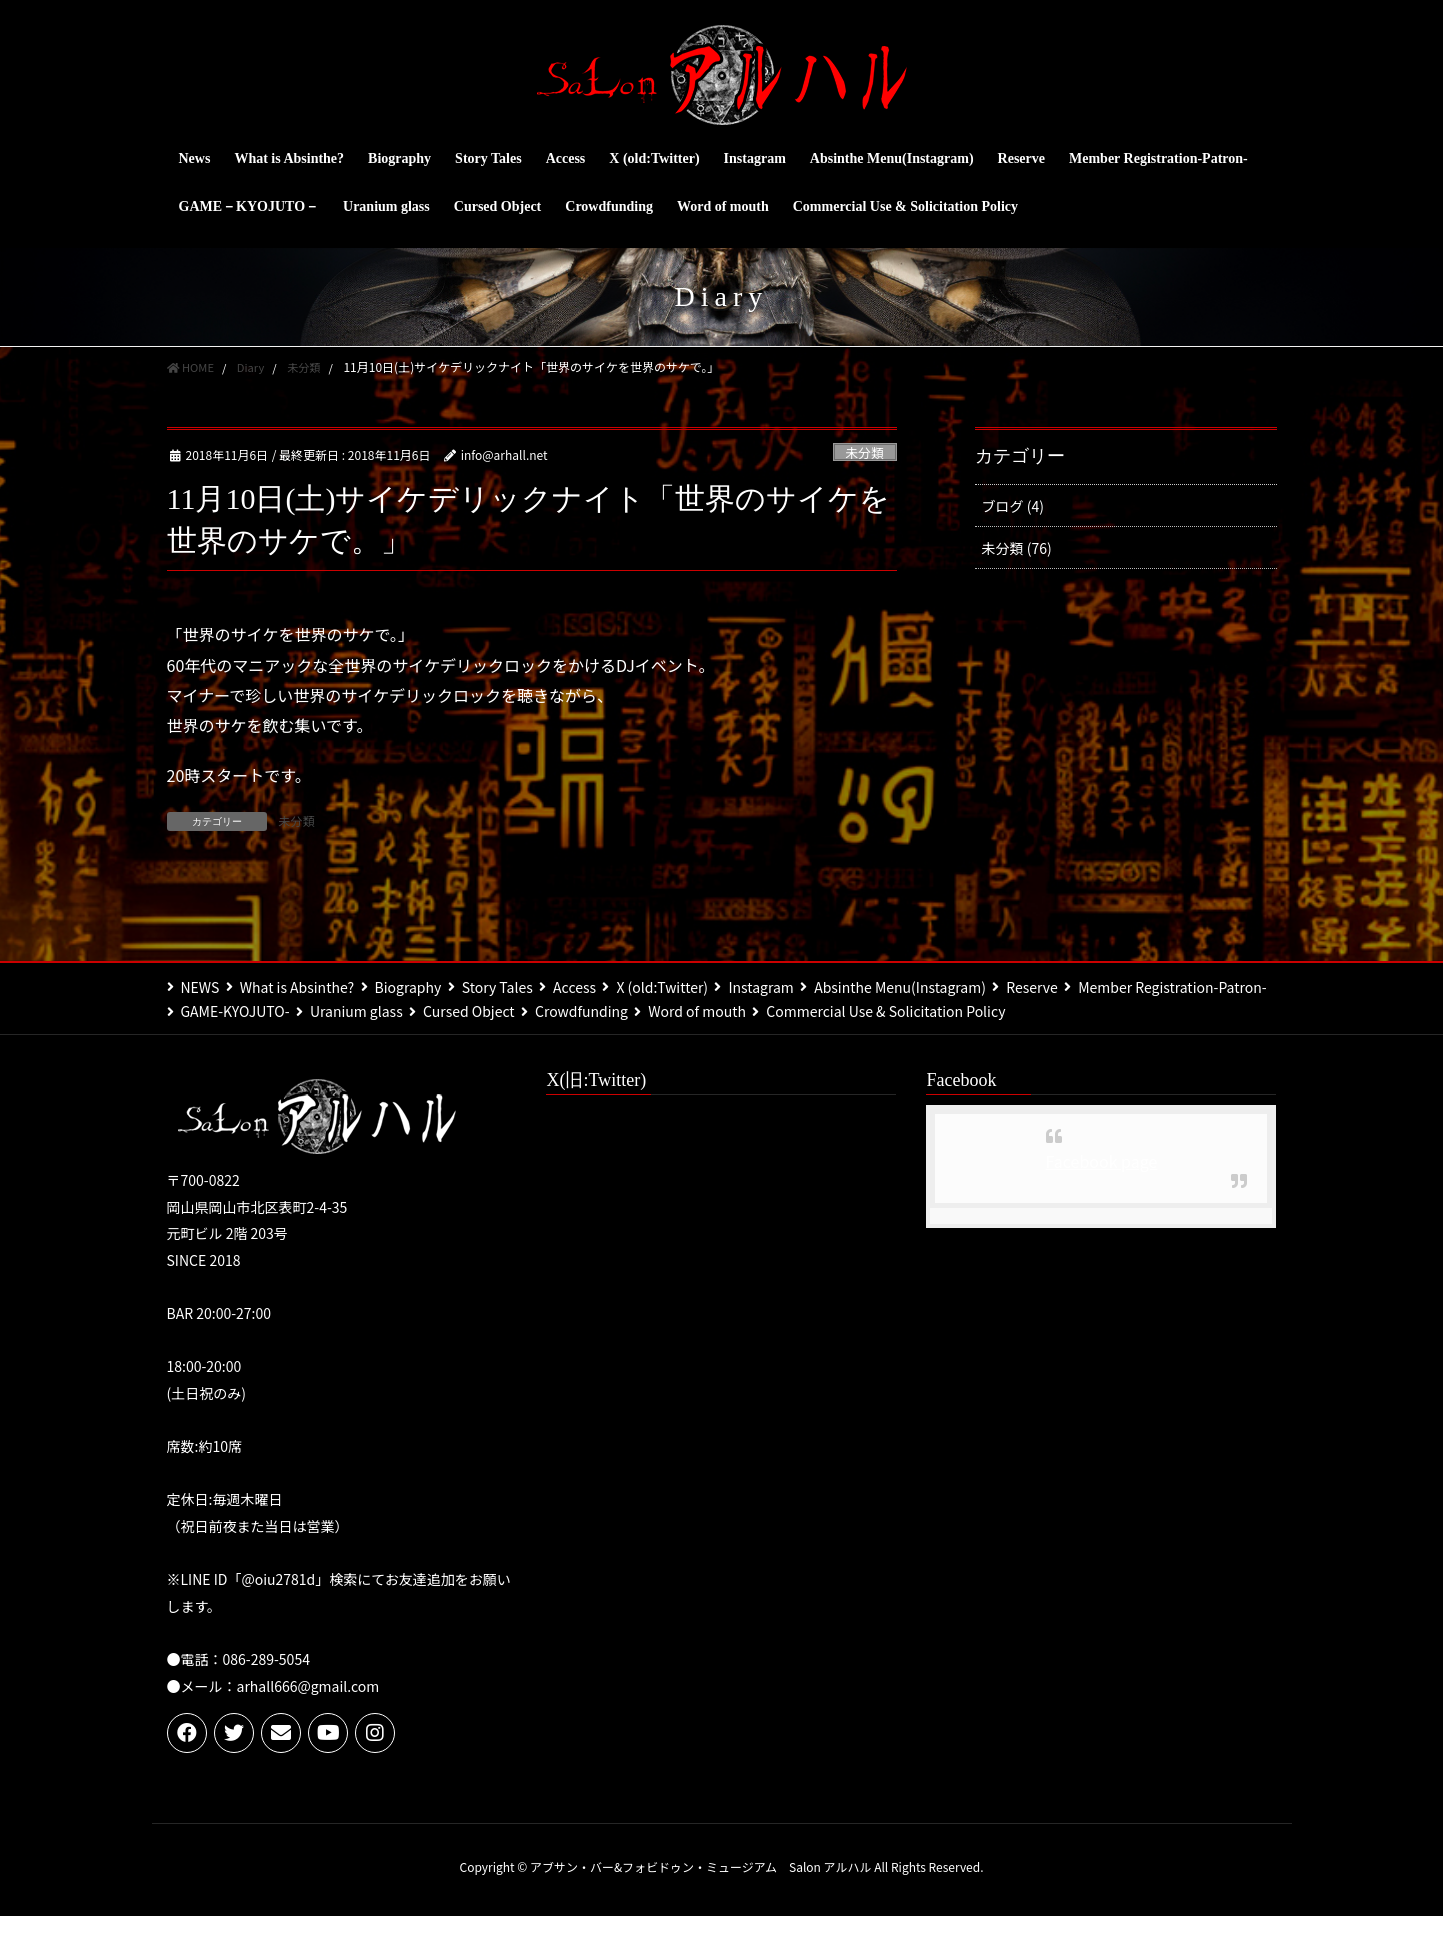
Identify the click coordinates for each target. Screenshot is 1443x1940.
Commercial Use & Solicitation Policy (300, 1035)
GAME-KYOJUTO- (452, 1011)
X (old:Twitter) (706, 986)
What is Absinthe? (305, 986)
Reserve (1101, 986)
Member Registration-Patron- (275, 1011)
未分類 (864, 452)
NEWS (200, 986)
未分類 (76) (1017, 548)
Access (609, 986)
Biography (425, 986)
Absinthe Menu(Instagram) (961, 986)
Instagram (812, 986)
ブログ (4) (1013, 506)
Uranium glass (582, 1011)
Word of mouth (949, 1011)
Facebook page (1102, 1185)
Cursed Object (704, 1011)
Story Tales (523, 986)
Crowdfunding (824, 1011)
